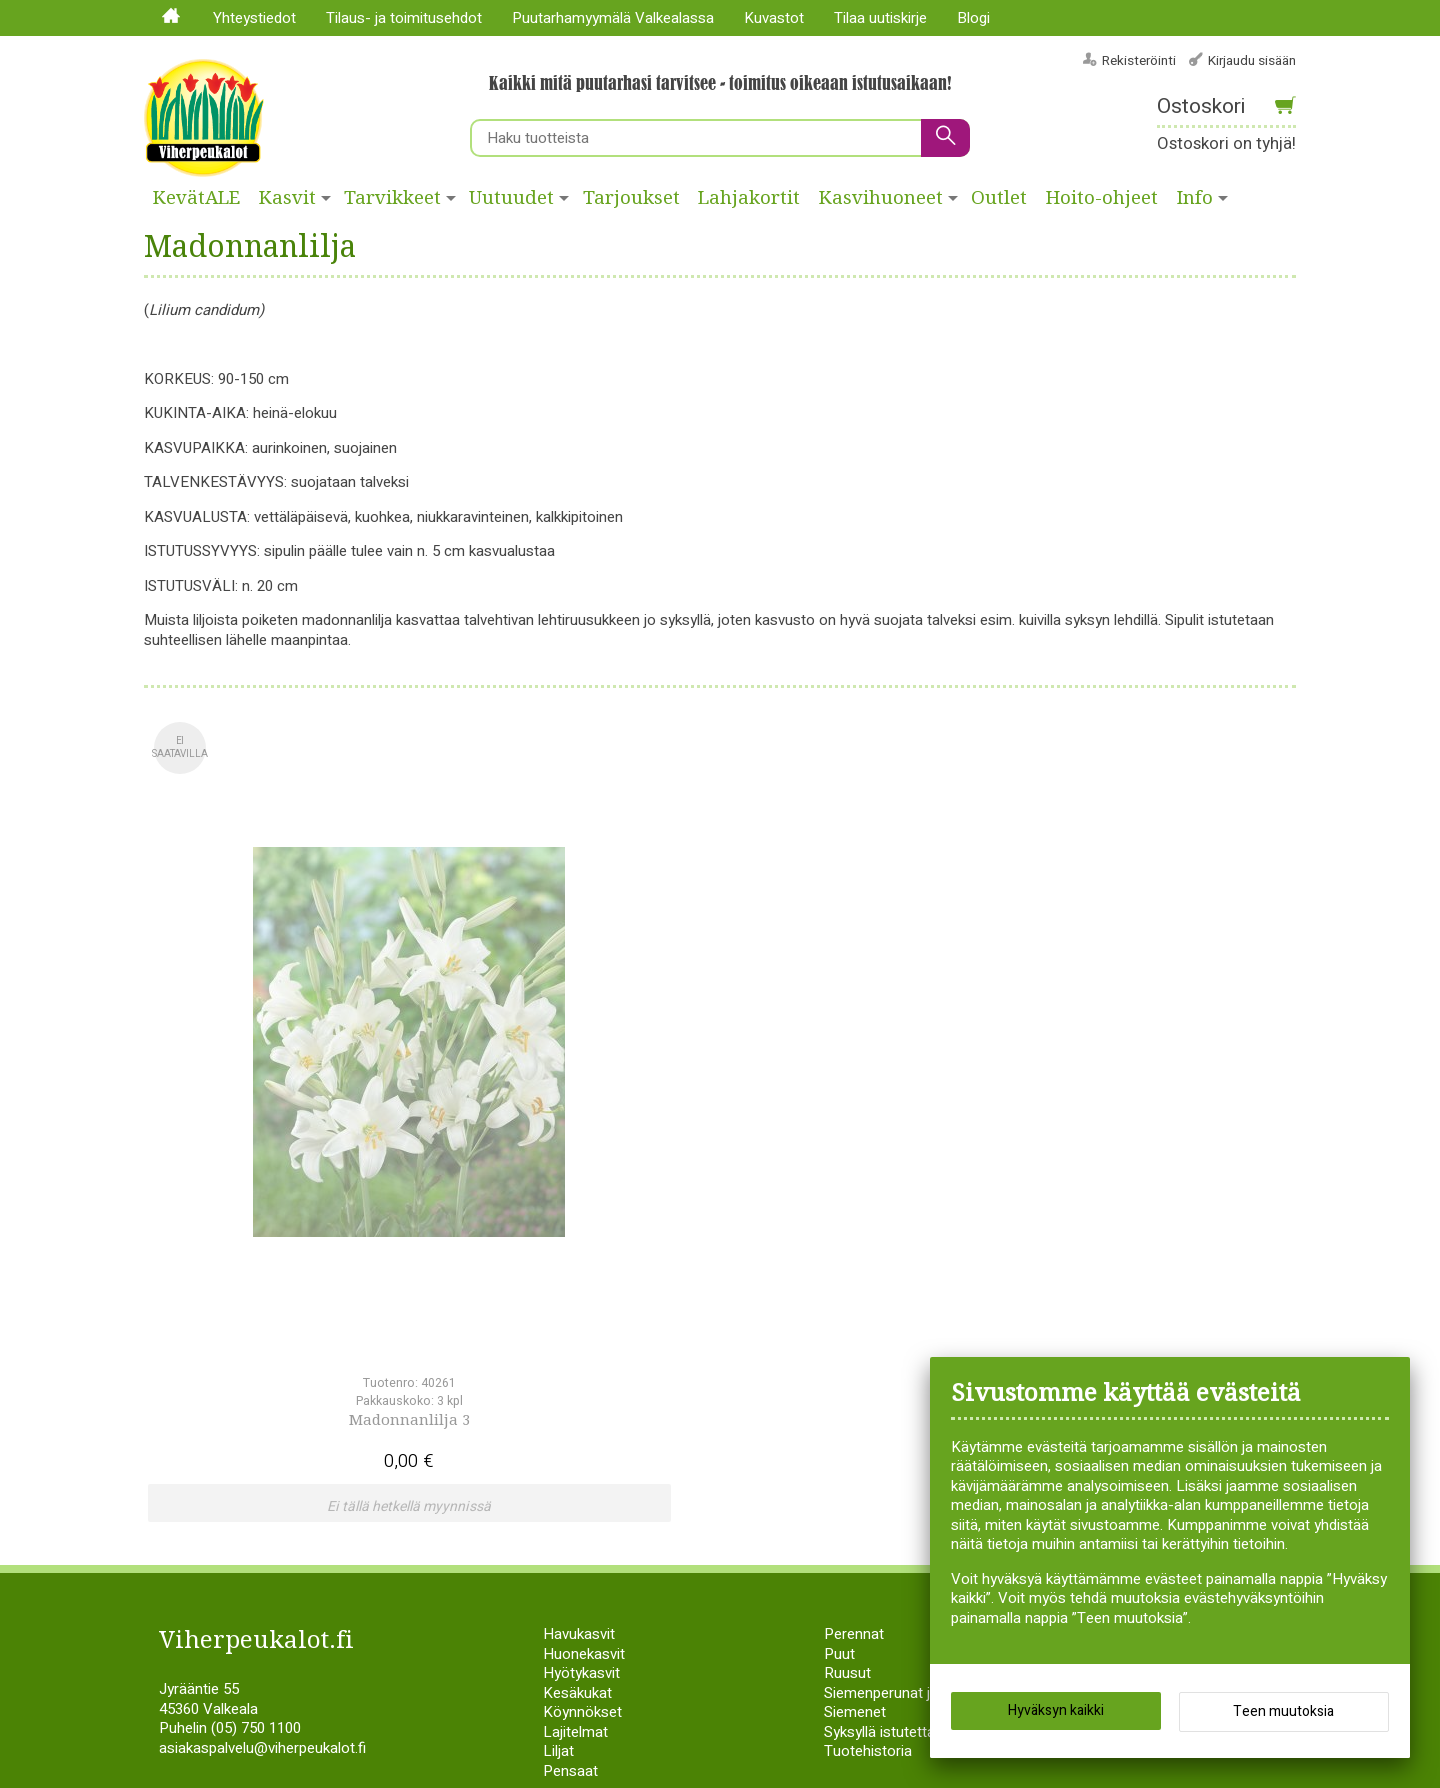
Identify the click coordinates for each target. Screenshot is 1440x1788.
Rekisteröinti (1139, 60)
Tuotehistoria (868, 1455)
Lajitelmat (575, 1436)
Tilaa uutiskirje (880, 18)
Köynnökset (582, 1416)
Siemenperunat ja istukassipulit (925, 1397)
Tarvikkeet (392, 198)
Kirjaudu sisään (1252, 60)
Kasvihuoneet (881, 198)
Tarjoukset (631, 198)
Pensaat (570, 1475)
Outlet (999, 198)
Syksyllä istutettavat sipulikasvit (927, 1436)
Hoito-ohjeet (1102, 198)
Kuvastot (774, 18)
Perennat (854, 1338)
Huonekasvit (584, 1358)
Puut (839, 1358)
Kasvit (287, 198)
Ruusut (847, 1377)
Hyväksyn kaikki (1056, 1717)
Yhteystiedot (254, 18)
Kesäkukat (577, 1397)
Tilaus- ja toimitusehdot (404, 18)
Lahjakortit (749, 198)
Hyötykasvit (581, 1377)
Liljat (558, 1455)
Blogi (973, 18)
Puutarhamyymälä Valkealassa (613, 18)
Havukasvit (579, 1338)
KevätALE (196, 198)
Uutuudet (511, 198)
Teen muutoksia (1283, 1718)
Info (1195, 198)
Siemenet (855, 1416)
